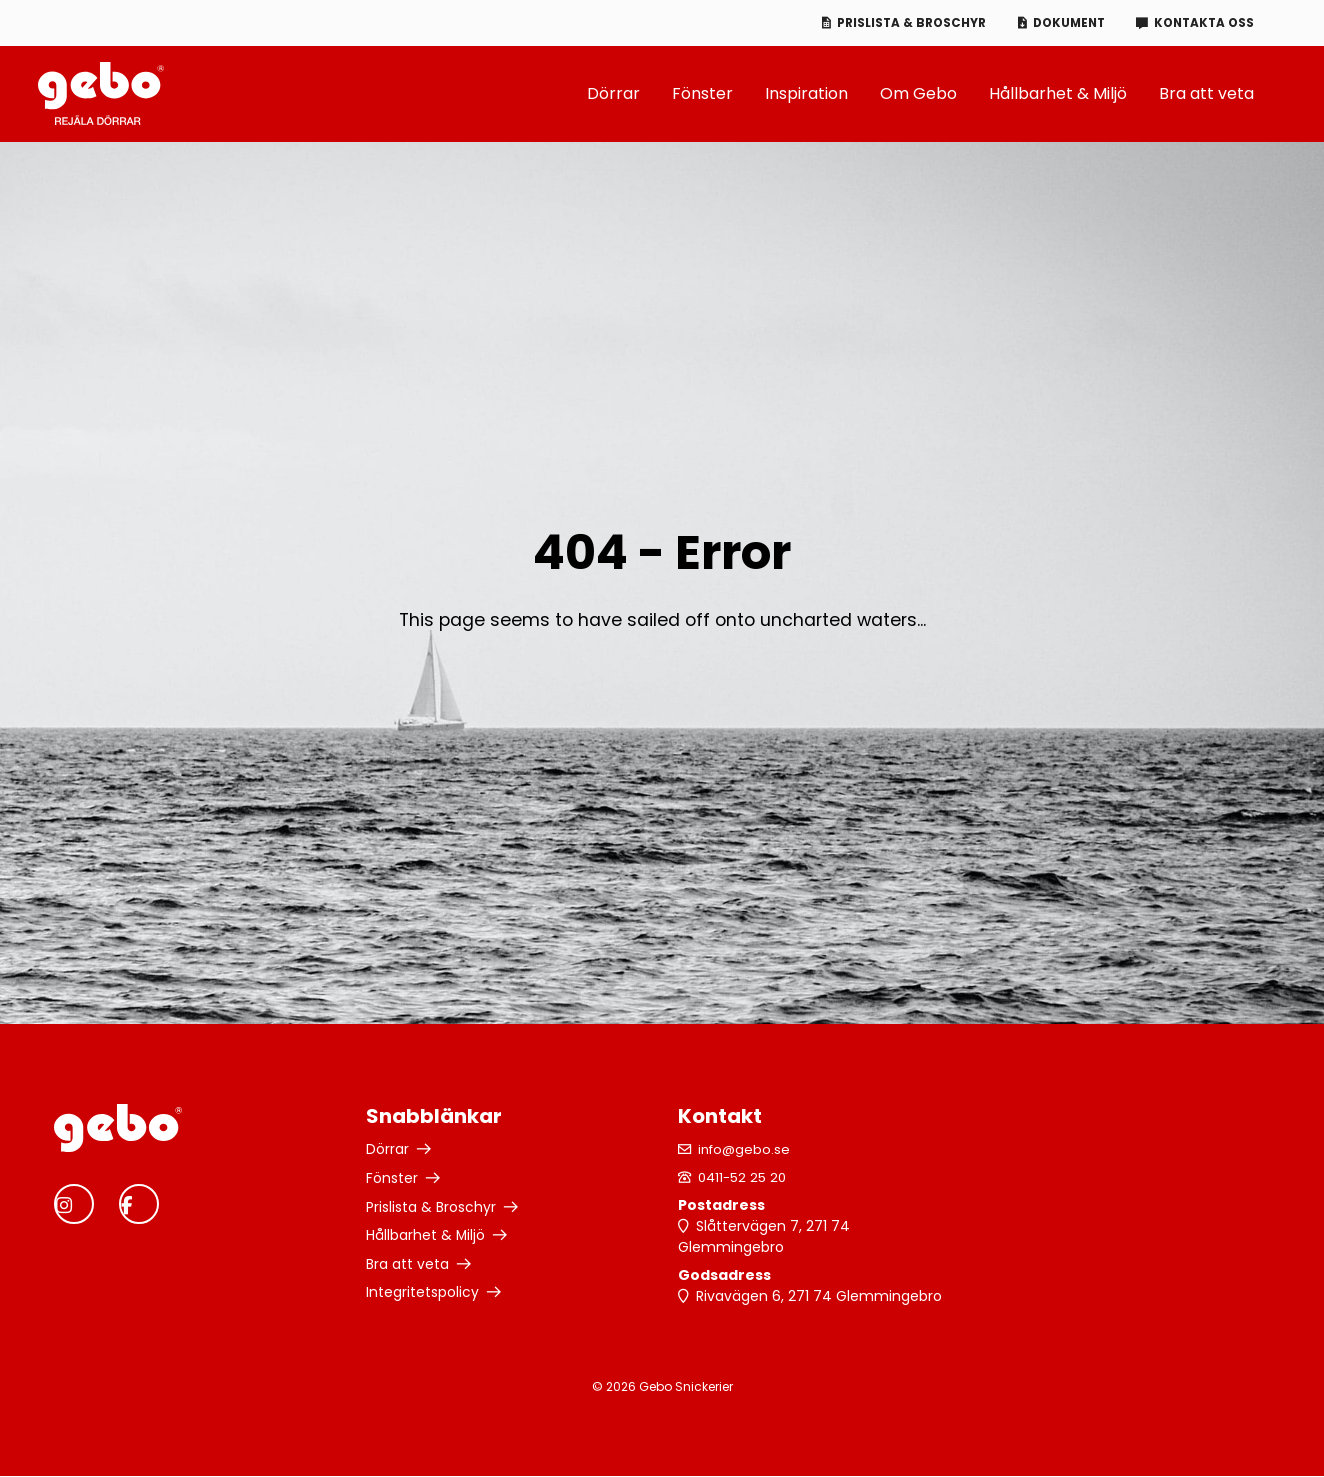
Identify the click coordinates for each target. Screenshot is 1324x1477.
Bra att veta (1206, 93)
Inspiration (806, 93)
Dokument (1060, 22)
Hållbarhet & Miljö (1058, 93)
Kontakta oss (1201, 22)
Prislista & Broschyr (899, 22)
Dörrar (613, 93)
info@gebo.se (747, 1150)
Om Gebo (918, 93)
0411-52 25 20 (745, 1178)
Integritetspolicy (422, 1290)
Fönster (702, 93)
